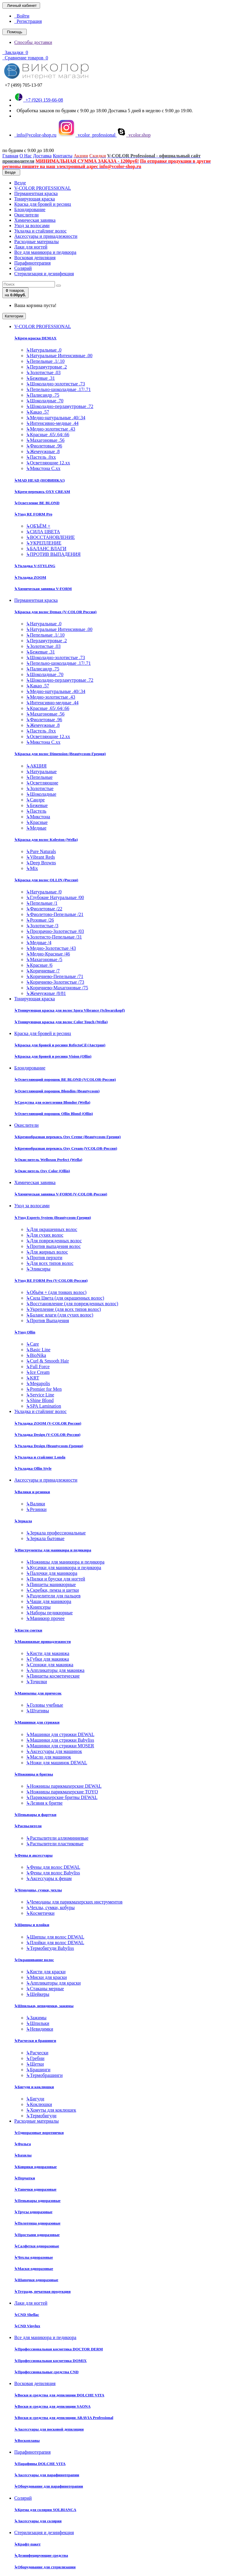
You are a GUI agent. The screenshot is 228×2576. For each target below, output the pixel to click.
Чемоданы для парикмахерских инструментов (74, 1901)
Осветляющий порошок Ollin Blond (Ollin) (53, 1113)
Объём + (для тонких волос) (56, 1292)
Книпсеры (38, 1607)
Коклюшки (39, 2104)
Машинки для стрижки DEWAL (60, 1734)
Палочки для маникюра (51, 1573)
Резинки (36, 1509)
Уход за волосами (32, 225)
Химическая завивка (35, 220)
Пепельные (39, 777)
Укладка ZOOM (30, 577)
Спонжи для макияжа (49, 1664)
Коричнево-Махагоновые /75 (57, 987)
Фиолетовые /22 (44, 908)
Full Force (38, 1366)
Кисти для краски (46, 1971)
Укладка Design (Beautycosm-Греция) (48, 1446)
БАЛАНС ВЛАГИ (46, 548)
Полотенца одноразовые (37, 2223)
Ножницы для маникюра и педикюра (65, 1561)
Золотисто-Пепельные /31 (54, 936)
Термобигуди (41, 2115)
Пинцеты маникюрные (51, 1584)
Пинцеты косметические (53, 1675)
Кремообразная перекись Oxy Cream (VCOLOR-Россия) (65, 1148)
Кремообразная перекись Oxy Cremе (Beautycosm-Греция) (67, 1136)
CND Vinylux (27, 2326)
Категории (14, 316)
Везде (20, 182)
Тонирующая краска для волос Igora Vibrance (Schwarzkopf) (69, 1010)
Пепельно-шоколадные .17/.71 (58, 389)
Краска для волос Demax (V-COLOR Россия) (55, 612)
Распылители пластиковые (54, 1843)
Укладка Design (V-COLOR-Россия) (47, 1434)
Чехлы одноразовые (33, 2257)
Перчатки (24, 2178)
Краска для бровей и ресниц (42, 204)
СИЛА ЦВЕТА (43, 531)
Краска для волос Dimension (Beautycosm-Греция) (60, 753)
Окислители (26, 214)
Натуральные (41, 771)
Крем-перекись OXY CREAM (42, 491)
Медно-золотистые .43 (50, 428)
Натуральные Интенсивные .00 (59, 355)
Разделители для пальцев (53, 1595)
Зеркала (23, 1521)
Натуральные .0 (43, 349)
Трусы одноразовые (33, 2212)
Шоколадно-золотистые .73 (55, 383)
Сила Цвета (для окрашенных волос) (65, 1297)
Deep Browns (41, 862)
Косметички (40, 1913)
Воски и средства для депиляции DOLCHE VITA (59, 2395)
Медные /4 (38, 942)
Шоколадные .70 (45, 400)
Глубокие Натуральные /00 (55, 897)
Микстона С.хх (43, 468)
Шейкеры (37, 1994)
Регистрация (28, 21)
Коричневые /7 (43, 970)
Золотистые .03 (43, 372)
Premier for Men (44, 1389)
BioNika (36, 1355)
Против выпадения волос (53, 1246)
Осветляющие (42, 782)
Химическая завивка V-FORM (43, 588)
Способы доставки (33, 42)
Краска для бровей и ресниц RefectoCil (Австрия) (59, 1045)
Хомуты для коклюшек (51, 2110)
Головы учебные (44, 1705)
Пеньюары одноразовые (37, 2200)
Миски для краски (46, 1977)
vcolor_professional (87, 134)
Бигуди (35, 2098)
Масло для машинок (48, 1756)
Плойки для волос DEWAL (55, 1942)
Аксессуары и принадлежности (45, 236)
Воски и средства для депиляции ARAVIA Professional (63, 2417)
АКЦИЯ (36, 765)
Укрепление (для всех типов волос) (63, 1309)
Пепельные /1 (41, 903)
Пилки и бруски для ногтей (55, 1578)
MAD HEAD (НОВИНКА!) (39, 480)
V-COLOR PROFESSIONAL (42, 188)
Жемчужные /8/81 (46, 993)
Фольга (22, 2144)
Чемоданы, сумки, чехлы (38, 1890)
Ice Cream (38, 1372)
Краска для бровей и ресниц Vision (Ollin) (52, 1056)
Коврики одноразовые (35, 2166)
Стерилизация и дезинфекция (44, 273)
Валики (35, 1503)
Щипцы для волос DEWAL (55, 1936)
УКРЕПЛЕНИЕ (43, 542)
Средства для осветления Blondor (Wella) (52, 1102)
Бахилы (22, 2155)
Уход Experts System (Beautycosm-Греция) (52, 1217)
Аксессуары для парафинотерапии (46, 2475)
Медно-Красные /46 (48, 953)
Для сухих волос (44, 1235)
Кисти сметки (28, 1630)
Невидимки (39, 2028)
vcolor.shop (134, 134)
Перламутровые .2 (46, 366)
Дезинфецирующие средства (41, 2555)
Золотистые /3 (42, 925)
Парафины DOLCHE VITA (40, 2463)
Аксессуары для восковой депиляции (49, 2429)
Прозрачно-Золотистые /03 (55, 931)
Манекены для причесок (37, 1693)
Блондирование (29, 209)
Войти (21, 15)
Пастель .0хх (41, 457)
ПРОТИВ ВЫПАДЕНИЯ (53, 554)
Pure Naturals (41, 851)
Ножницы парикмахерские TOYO (62, 1791)
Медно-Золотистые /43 (51, 948)
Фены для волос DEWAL (53, 1867)
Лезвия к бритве (44, 1803)
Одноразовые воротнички (39, 2132)
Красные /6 (39, 965)
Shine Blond (40, 1400)
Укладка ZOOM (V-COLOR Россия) (47, 1423)
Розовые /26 (40, 920)
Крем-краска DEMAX (35, 338)
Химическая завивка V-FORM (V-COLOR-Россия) (60, 1194)
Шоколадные (41, 794)
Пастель (36, 811)
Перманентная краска (36, 193)
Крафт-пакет (27, 2544)
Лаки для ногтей (31, 246)
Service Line (40, 1394)
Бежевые (37, 805)
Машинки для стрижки (36, 1722)
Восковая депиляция (35, 257)
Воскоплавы (27, 2440)
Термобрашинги (44, 2075)
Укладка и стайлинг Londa (39, 1457)
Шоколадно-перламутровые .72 (59, 406)
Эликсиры (38, 1268)
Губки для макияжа (47, 1659)
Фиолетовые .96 (44, 445)
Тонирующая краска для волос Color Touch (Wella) (61, 1022)
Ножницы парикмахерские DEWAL (64, 1786)
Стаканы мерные (45, 1988)
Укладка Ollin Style (33, 1468)
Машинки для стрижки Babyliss (60, 1740)
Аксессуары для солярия (38, 2521)
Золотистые (39, 788)
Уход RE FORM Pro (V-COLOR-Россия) (51, 1280)
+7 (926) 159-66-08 (38, 99)
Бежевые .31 (40, 378)
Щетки (35, 2064)
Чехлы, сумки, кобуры (50, 1907)
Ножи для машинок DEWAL (56, 1762)
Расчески (37, 2052)
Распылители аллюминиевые (57, 1838)
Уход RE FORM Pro (33, 514)
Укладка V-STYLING (34, 566)
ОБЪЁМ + (38, 526)
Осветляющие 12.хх (48, 462)
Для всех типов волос (49, 1263)
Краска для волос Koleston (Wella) (46, 839)
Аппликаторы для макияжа (55, 1670)
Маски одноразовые (33, 2268)
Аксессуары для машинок (54, 1751)
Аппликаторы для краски (53, 1982)
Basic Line (38, 1349)
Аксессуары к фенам (49, 1878)
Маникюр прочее (45, 1618)
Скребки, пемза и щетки (52, 1590)
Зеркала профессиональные (56, 1532)
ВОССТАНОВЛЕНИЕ (50, 537)
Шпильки (37, 2023)
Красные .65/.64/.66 (47, 434)
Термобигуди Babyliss (50, 1948)
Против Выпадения (47, 1320)
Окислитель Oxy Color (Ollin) (42, 1171)
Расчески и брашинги (35, 2040)
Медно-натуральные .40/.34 (55, 417)
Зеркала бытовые (45, 1538)
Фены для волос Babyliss (53, 1872)
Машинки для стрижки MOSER (60, 1745)
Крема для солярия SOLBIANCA (45, 2509)
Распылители (28, 1826)
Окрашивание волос (34, 1960)
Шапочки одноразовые (36, 2280)
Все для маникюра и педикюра (45, 252)
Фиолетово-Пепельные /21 (54, 914)
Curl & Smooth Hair (47, 1360)
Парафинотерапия (32, 262)
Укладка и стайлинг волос (40, 230)
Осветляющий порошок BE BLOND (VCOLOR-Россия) (65, 1079)
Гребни (35, 2058)
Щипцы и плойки (31, 1924)
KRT (32, 1377)
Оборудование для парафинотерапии (48, 2486)
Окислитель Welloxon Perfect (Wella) (48, 1159)
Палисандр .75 (42, 395)
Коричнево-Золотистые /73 (55, 982)
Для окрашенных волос (51, 1229)
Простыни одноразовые (37, 2234)
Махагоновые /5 (44, 959)
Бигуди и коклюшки (34, 2087)
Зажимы (36, 2017)
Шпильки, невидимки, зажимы (44, 2006)
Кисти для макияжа (47, 1653)
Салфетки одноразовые (36, 2246)
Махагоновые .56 (45, 440)
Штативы (37, 1710)
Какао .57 (37, 411)
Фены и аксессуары (33, 1855)
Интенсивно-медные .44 (52, 423)
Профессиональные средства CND (46, 2372)
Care (32, 1343)
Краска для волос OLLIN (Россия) (46, 880)
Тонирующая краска (34, 198)
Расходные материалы (36, 241)
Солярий (23, 268)
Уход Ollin (24, 1332)
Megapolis (38, 1383)
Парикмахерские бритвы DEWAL (61, 1797)
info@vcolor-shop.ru (35, 134)
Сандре (35, 799)
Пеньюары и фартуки (35, 1814)
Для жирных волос (47, 1251)
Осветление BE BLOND (36, 503)
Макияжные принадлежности (42, 1641)
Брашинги (38, 2069)
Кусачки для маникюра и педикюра (63, 1567)
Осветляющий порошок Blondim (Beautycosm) (56, 1091)
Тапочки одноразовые (35, 2189)
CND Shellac (26, 2314)
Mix (32, 868)
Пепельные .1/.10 (45, 361)
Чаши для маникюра (48, 1601)
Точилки (36, 1681)
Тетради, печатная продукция (42, 2291)
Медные (36, 827)
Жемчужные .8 (43, 451)
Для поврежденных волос (54, 1240)
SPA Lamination (43, 1406)
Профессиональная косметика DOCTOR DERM (58, 2349)
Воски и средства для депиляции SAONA (52, 2406)
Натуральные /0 (43, 891)
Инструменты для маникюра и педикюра (52, 1550)
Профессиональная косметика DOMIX (50, 2360)
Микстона (38, 816)
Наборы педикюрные (49, 1612)
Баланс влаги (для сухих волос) (59, 1314)
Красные (37, 822)
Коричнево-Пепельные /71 (54, 976)
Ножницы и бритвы (33, 1774)
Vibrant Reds (40, 857)
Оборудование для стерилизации (45, 2567)
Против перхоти (44, 1257)
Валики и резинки (32, 1492)
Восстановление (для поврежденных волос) (72, 1303)
